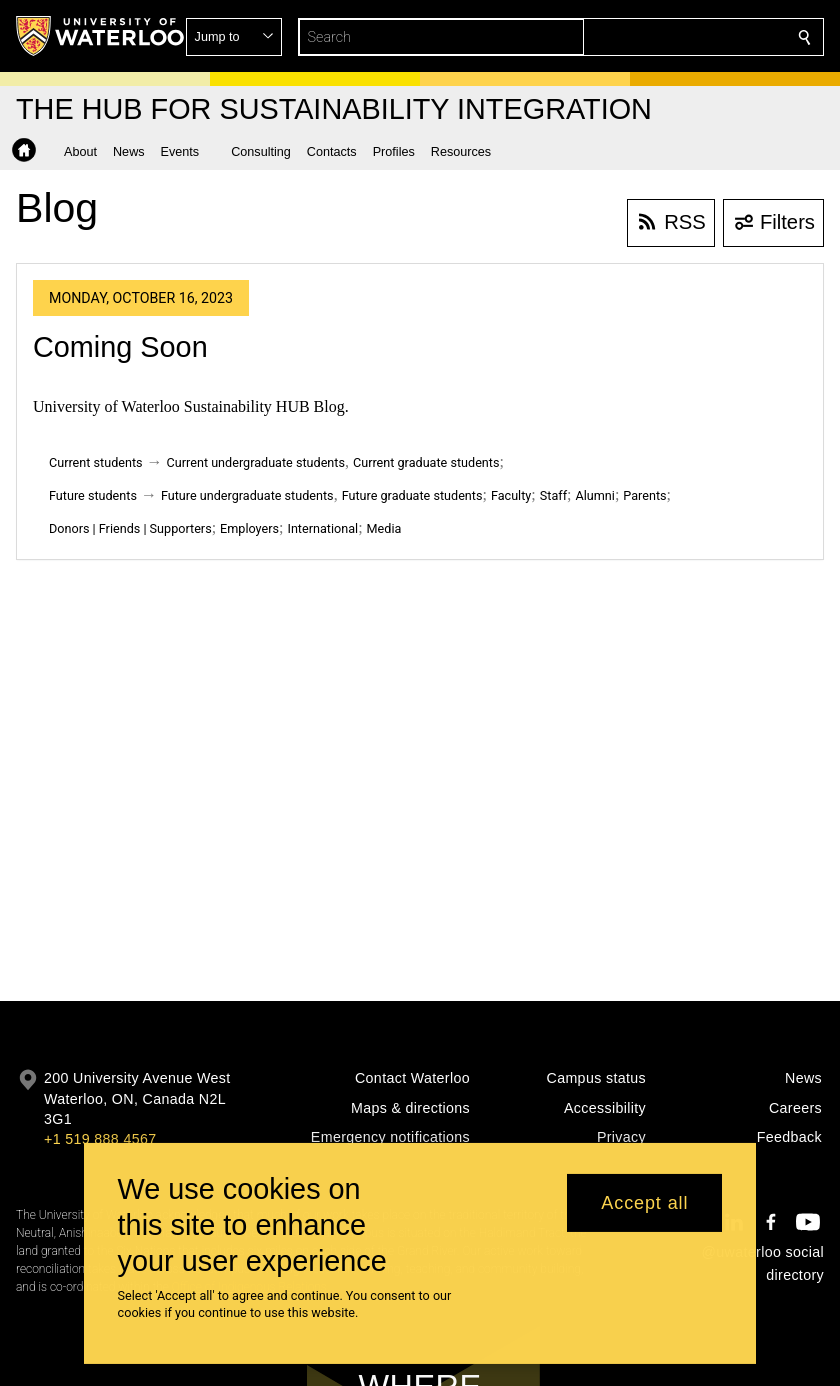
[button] (660, 37)
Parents (644, 495)
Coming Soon (120, 347)
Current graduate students (426, 462)
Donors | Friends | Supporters (130, 528)
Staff (553, 495)
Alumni (594, 495)
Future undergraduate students (247, 495)
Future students (93, 495)
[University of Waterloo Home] (101, 36)
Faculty (511, 495)
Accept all (644, 1203)
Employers (249, 528)
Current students (96, 462)
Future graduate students (412, 495)
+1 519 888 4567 (100, 1139)
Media (384, 528)
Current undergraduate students (256, 462)
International (322, 528)
